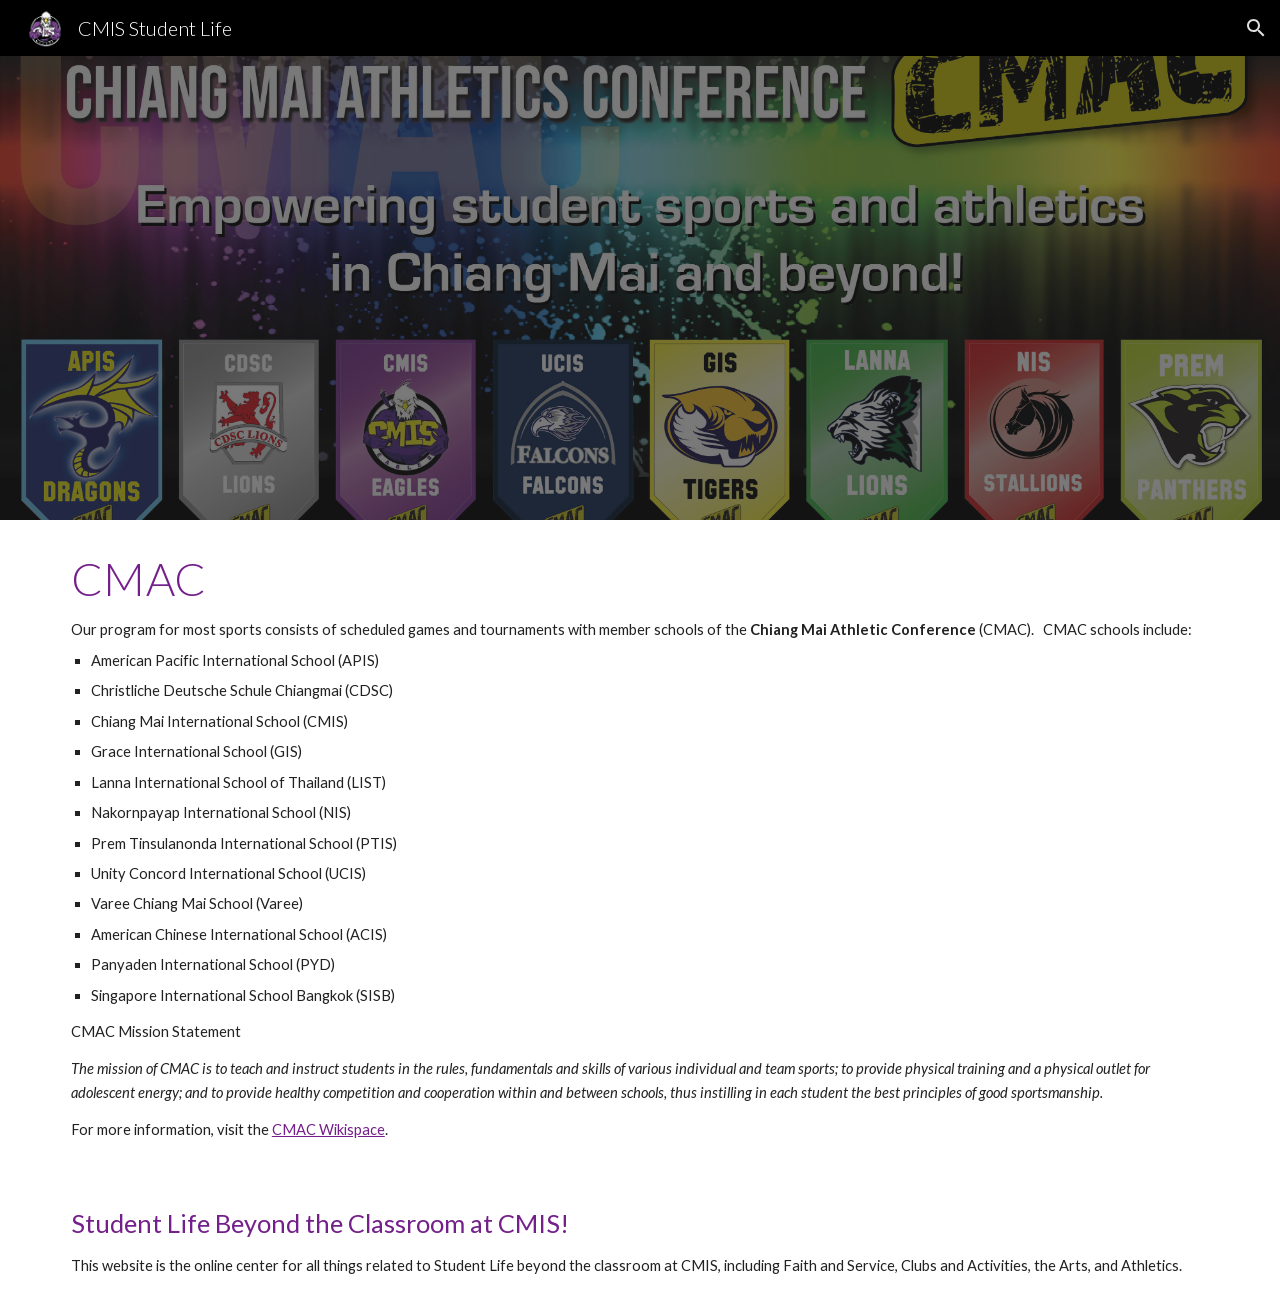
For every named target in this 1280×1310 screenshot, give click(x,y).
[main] (640, 847)
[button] (1256, 28)
